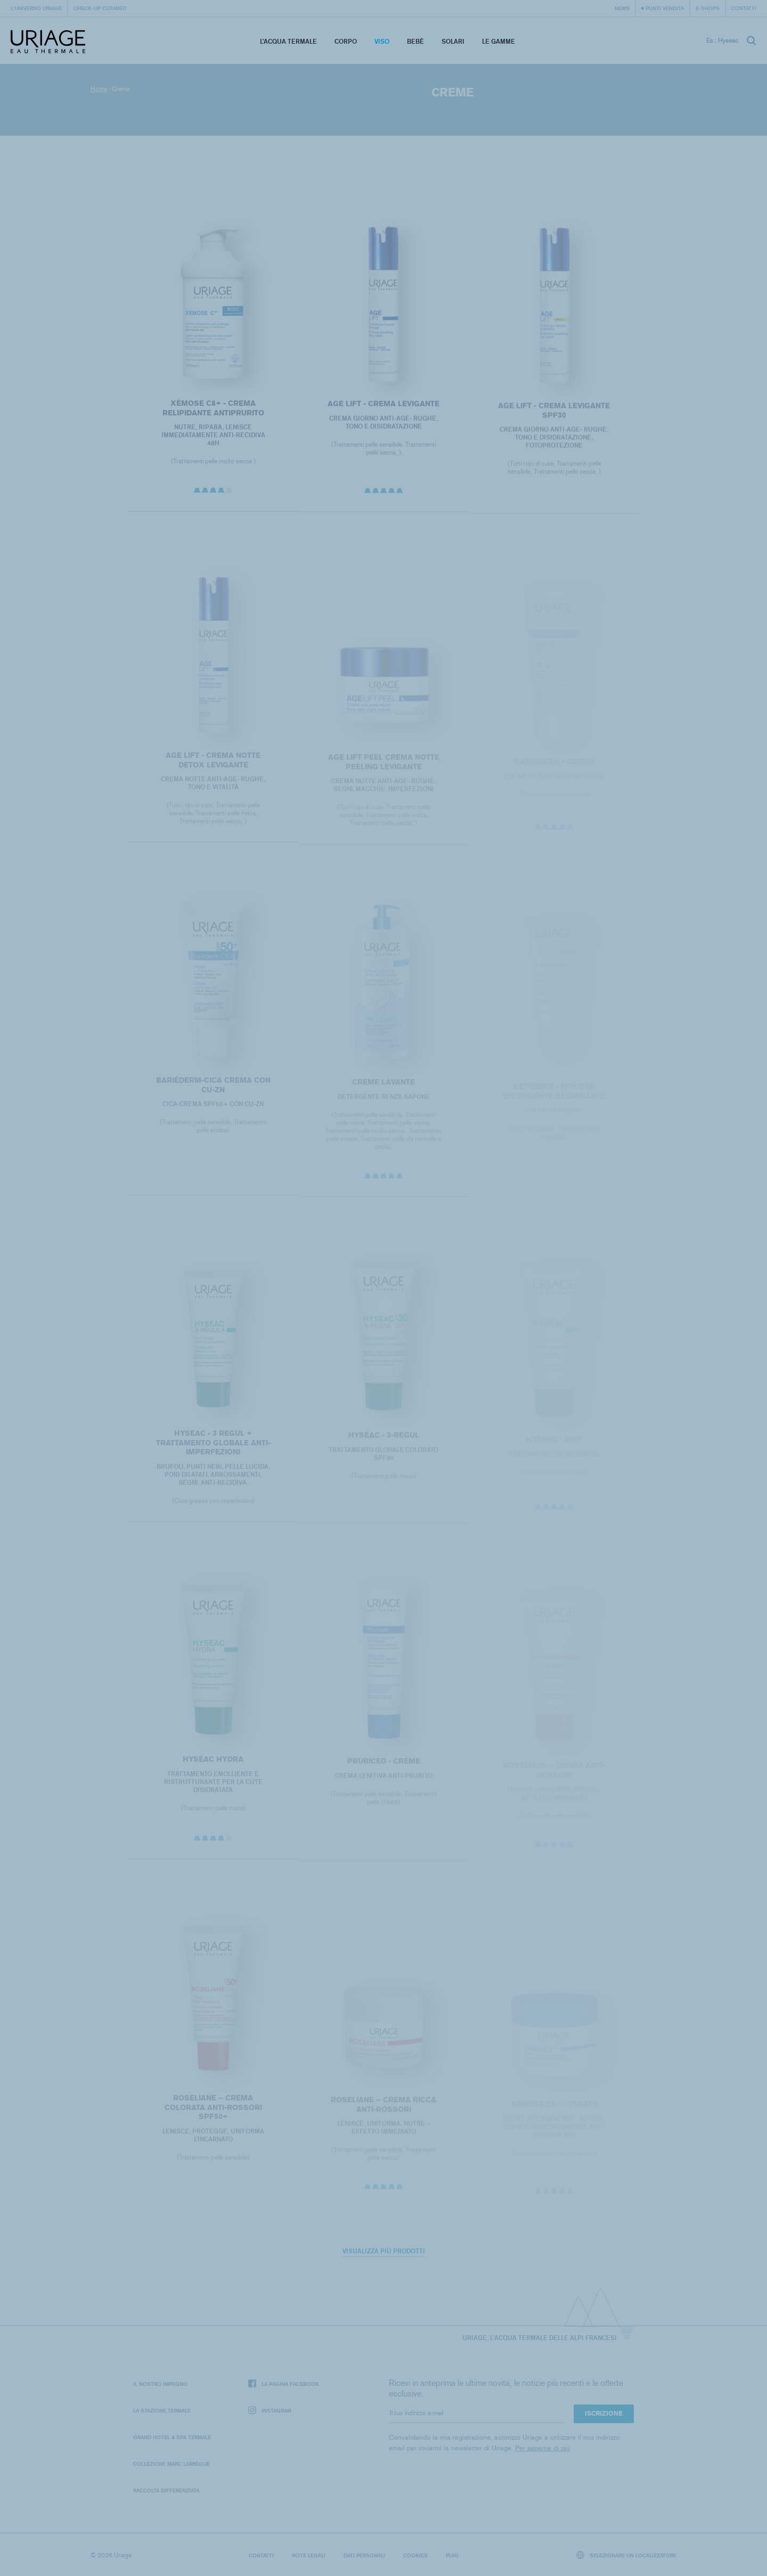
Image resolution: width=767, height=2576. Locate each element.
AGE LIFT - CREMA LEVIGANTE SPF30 (554, 414)
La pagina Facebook (283, 2384)
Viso (381, 41)
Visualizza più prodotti (383, 2251)
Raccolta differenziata (166, 2490)
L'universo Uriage (36, 8)
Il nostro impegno (160, 2384)
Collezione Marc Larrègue (171, 2463)
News (622, 8)
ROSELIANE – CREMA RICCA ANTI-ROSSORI (383, 2108)
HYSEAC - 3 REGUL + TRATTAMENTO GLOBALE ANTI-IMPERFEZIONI (213, 1447)
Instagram (269, 2410)
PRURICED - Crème (383, 1765)
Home (99, 89)
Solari (453, 41)
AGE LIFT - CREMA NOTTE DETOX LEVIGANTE (213, 764)
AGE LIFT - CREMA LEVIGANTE (383, 406)
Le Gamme (498, 41)
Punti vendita (665, 8)
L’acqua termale (288, 41)
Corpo (345, 41)
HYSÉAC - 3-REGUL (383, 1439)
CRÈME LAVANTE (383, 1086)
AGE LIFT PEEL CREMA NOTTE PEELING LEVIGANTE (383, 766)
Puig (452, 2555)
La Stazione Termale (162, 2410)
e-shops (708, 8)
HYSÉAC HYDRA (213, 1763)
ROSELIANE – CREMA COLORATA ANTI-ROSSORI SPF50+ (213, 2111)
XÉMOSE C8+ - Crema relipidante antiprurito (213, 411)
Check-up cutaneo (100, 8)
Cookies (415, 2555)
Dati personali (364, 2555)
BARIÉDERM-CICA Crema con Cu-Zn (213, 1089)
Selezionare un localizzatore (626, 2555)
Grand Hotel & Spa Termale (172, 2437)
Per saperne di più (542, 2448)
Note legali (308, 2555)
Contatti (743, 8)
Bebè (415, 41)
